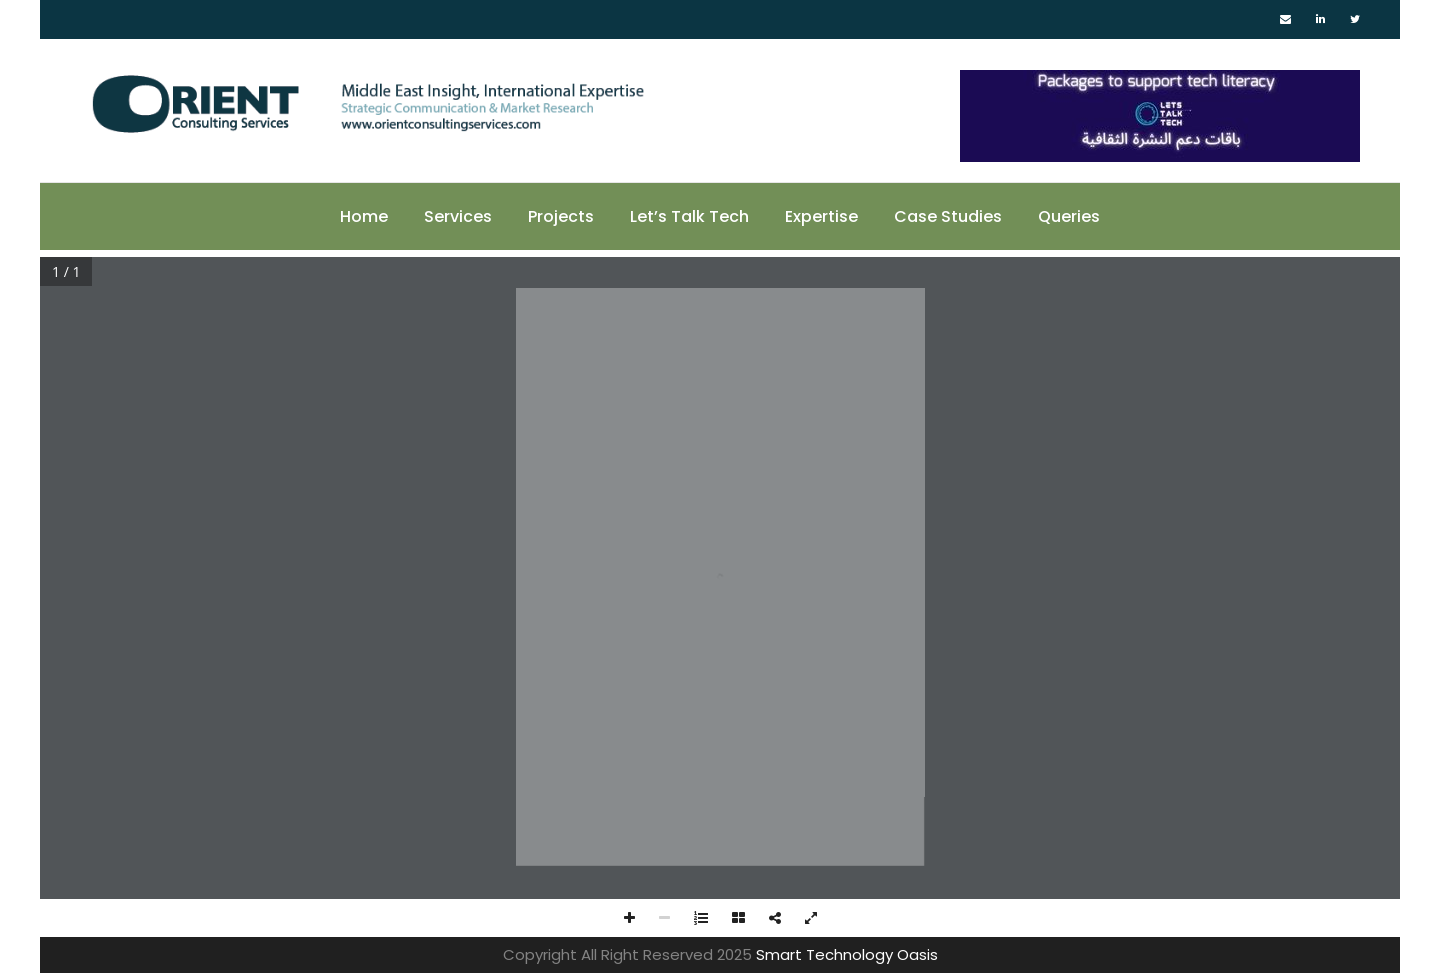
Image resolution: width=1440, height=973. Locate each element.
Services (458, 216)
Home (364, 216)
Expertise (821, 216)
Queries (1069, 216)
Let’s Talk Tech (689, 216)
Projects (561, 216)
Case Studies (948, 216)
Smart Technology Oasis (847, 954)
